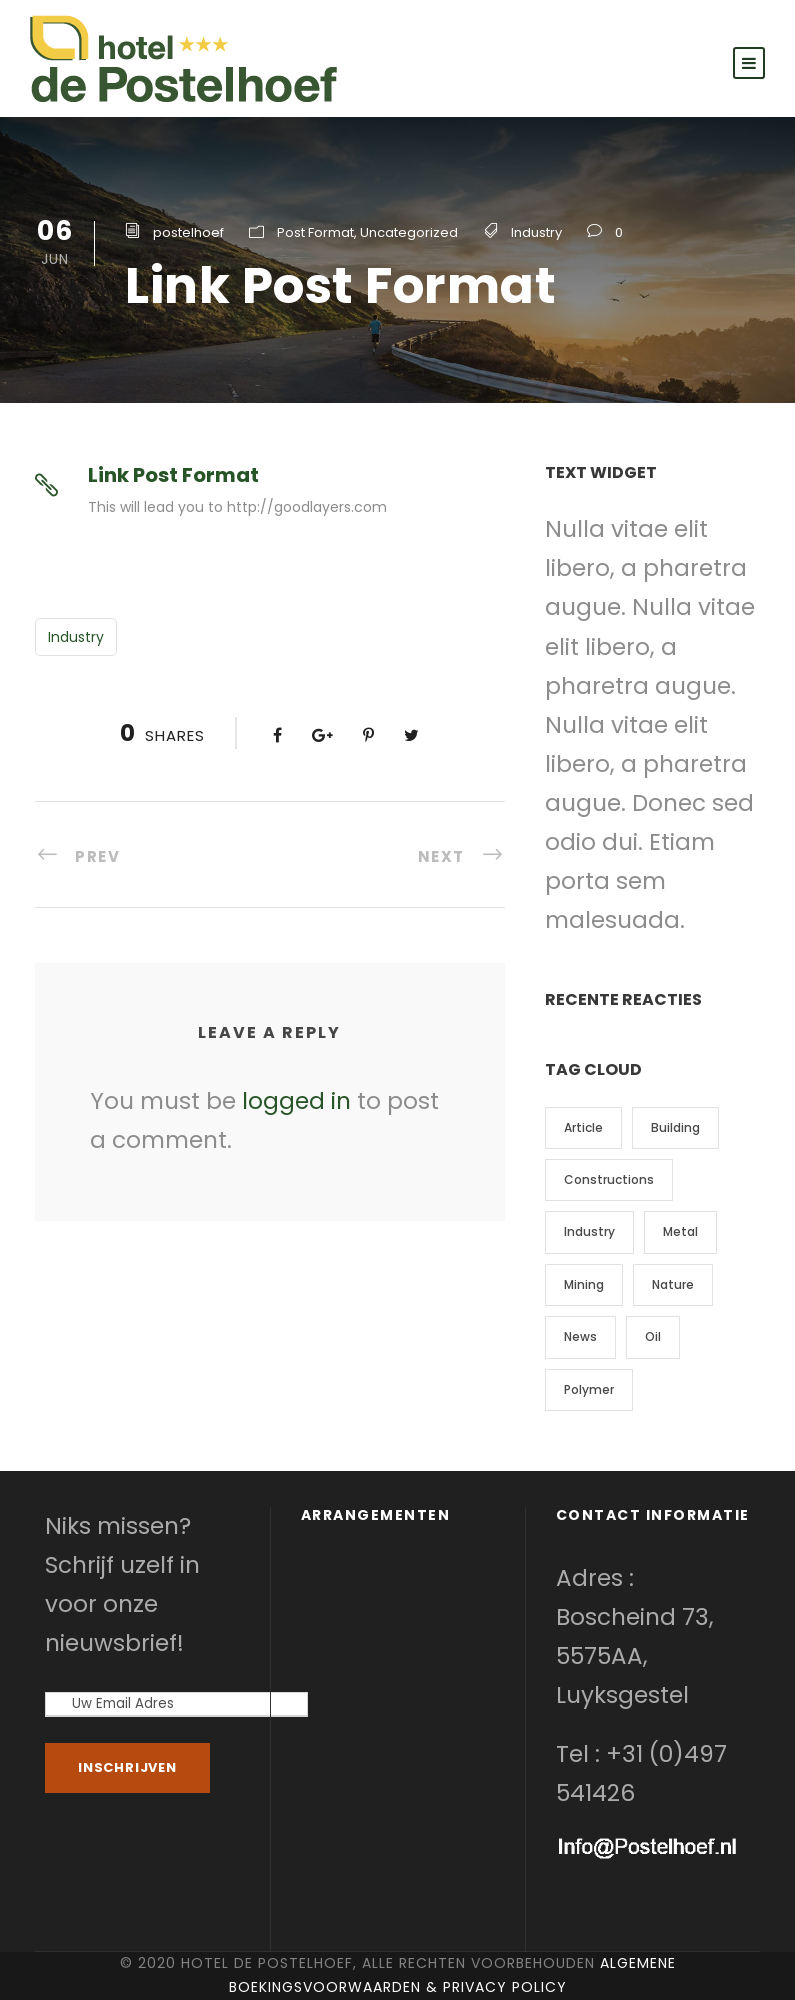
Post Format (315, 232)
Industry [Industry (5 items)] (589, 1231)
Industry (536, 232)
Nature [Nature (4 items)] (673, 1284)
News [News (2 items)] (580, 1336)
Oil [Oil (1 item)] (653, 1336)
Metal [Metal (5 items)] (680, 1231)
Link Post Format (173, 475)
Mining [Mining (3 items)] (584, 1284)
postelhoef (188, 232)
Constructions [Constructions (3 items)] (609, 1179)
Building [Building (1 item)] (675, 1127)
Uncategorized (409, 232)
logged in (296, 1101)
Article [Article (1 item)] (583, 1127)
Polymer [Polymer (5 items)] (589, 1389)
